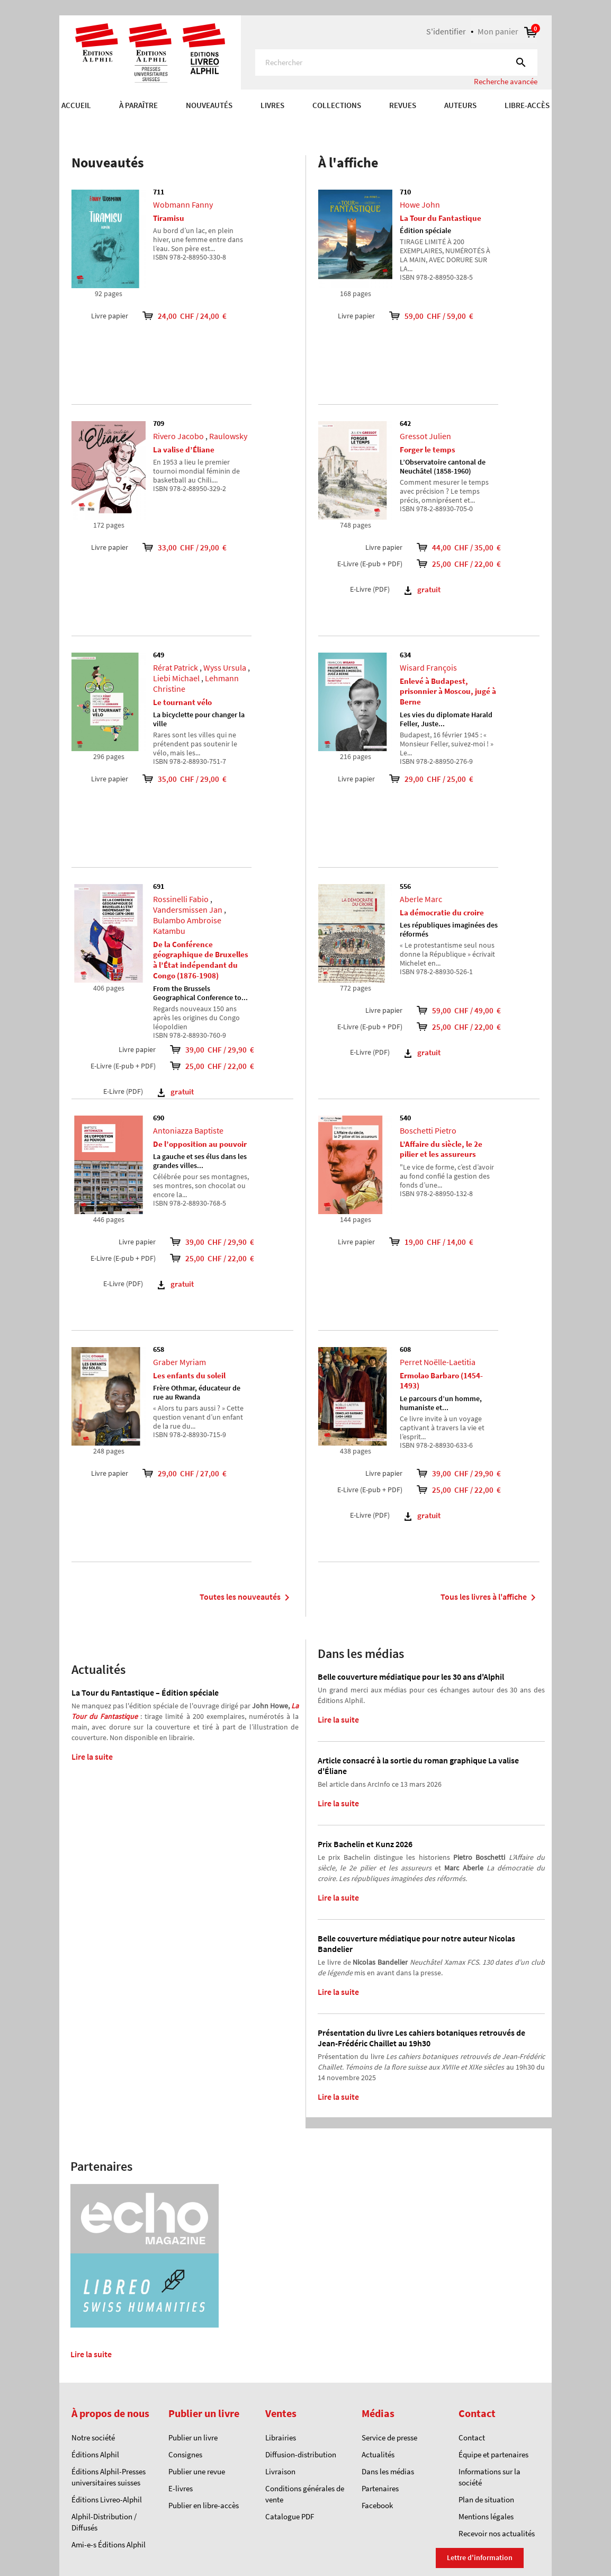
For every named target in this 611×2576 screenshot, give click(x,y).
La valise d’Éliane (183, 449)
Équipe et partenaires (493, 2454)
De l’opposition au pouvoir (200, 1144)
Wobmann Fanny (183, 204)
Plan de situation (486, 2499)
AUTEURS (460, 105)
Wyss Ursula (224, 667)
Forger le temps (427, 449)
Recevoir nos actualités (497, 2533)
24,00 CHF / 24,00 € (177, 316)
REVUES (402, 105)
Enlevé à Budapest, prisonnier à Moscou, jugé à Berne (448, 691)
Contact (472, 2437)
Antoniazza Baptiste (188, 1130)
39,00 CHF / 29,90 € (227, 1049)
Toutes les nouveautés (246, 1597)
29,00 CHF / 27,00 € (177, 1473)
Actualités (378, 2454)
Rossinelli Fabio (181, 899)
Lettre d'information (480, 2557)
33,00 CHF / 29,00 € (177, 547)
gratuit (176, 1091)
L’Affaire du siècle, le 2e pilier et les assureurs (441, 1149)
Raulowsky (228, 436)
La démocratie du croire (442, 912)
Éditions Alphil (95, 2454)
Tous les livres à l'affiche (490, 1597)
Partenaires (380, 2488)
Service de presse (389, 2437)
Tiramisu (168, 218)
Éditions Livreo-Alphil (106, 2499)
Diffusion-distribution (300, 2454)
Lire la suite (92, 1756)
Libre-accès (527, 105)
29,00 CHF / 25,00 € (424, 779)
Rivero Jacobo (178, 436)
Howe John (420, 204)
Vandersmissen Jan (187, 909)
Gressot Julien (425, 436)
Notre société (93, 2437)
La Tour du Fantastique (440, 218)
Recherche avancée (505, 81)
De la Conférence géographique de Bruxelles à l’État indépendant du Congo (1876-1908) (200, 960)
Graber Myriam (179, 1362)
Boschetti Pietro (428, 1130)
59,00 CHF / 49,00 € (474, 1010)
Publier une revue (196, 2471)
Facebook (377, 2505)
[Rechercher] (396, 62)
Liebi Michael (176, 678)
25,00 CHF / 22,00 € (227, 1066)
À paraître (138, 105)
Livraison (280, 2471)
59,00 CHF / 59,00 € (424, 316)
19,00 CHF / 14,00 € (424, 1241)
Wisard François (428, 667)
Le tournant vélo (182, 702)
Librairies (280, 2437)
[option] (305, 127)
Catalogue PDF (289, 2516)
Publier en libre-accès (203, 2505)
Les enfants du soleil (189, 1375)
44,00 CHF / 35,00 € (474, 547)
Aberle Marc (421, 899)
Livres (272, 105)
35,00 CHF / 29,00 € (177, 779)
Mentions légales (486, 2516)
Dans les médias (388, 2471)
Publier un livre (193, 2437)
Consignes (185, 2454)
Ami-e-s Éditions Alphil (108, 2544)
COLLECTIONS (336, 105)
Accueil (76, 105)
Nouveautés (209, 105)
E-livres (180, 2488)
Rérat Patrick (175, 667)
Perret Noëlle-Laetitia (437, 1362)
